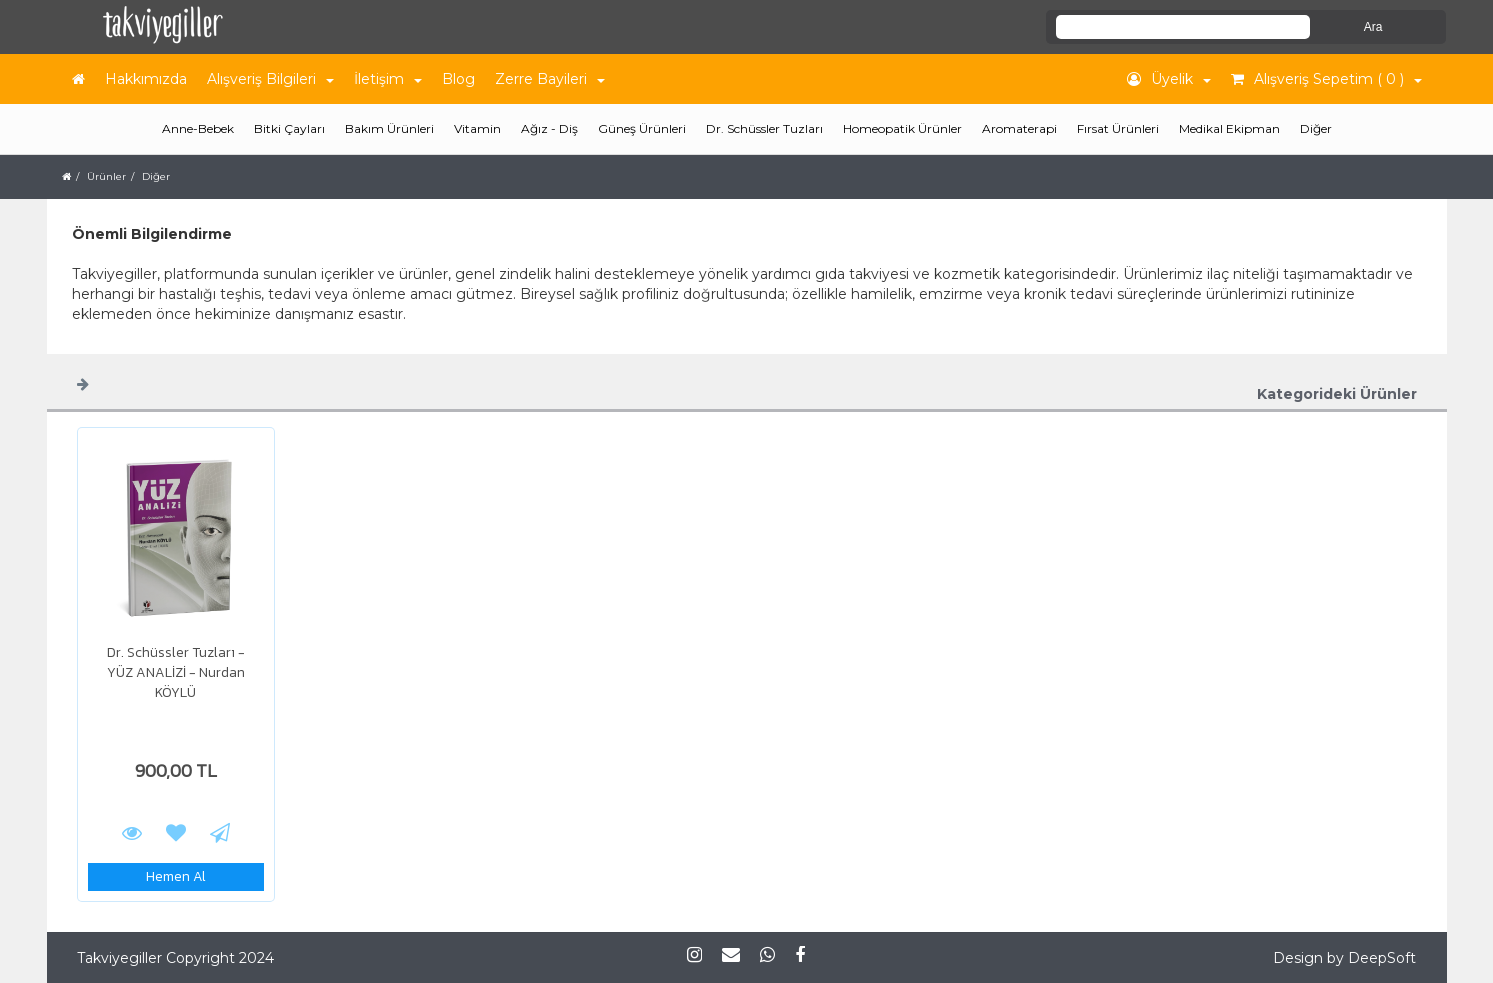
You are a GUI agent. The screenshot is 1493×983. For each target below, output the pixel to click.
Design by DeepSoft (1344, 958)
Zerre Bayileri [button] (550, 79)
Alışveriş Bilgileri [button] (270, 79)
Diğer (1316, 128)
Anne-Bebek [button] (198, 128)
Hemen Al (176, 876)
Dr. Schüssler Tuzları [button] (764, 128)
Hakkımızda (146, 79)
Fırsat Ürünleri (1118, 128)
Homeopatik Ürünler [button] (902, 128)
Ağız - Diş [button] (549, 128)
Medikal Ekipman (1229, 128)
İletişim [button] (388, 79)
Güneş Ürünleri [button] (642, 128)
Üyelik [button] (1169, 79)
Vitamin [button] (477, 128)
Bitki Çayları (289, 128)
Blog (458, 79)
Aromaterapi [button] (1019, 128)
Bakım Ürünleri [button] (389, 128)
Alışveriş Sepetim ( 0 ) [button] (1326, 79)
